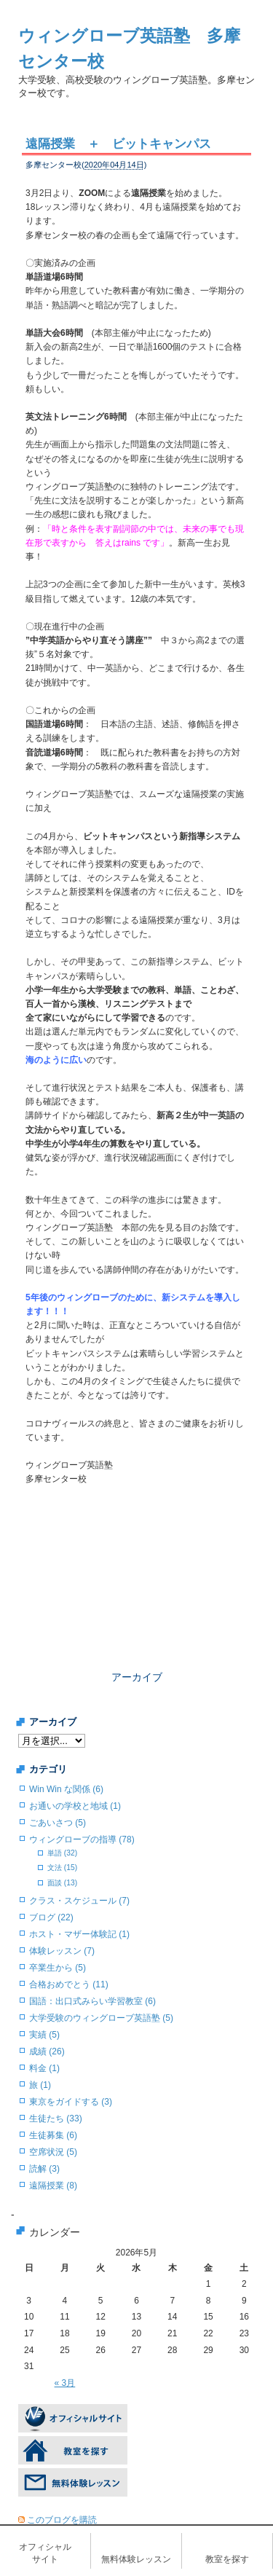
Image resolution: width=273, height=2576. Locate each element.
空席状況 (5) (53, 2152)
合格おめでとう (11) (68, 1984)
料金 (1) (44, 2068)
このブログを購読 (62, 2520)
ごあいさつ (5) (57, 1823)
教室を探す (227, 2559)
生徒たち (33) (55, 2118)
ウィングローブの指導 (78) (82, 1839)
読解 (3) (44, 2169)
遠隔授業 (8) (53, 2185)
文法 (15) (62, 1868)
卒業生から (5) (57, 1968)
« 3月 (65, 2383)
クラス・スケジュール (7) (79, 1901)
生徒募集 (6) (53, 2135)
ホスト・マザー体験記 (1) (79, 1934)
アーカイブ (136, 1677)
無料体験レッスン (136, 2559)
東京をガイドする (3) (70, 2102)
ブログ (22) (51, 1917)
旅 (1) (40, 2085)
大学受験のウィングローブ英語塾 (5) (101, 2018)
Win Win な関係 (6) (66, 1789)
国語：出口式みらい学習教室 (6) (92, 2001)
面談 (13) (62, 1883)
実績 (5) (44, 2035)
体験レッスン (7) (62, 1951)
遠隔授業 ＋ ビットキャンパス (118, 144)
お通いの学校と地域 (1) (75, 1806)
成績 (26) (47, 2051)
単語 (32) (62, 1853)
